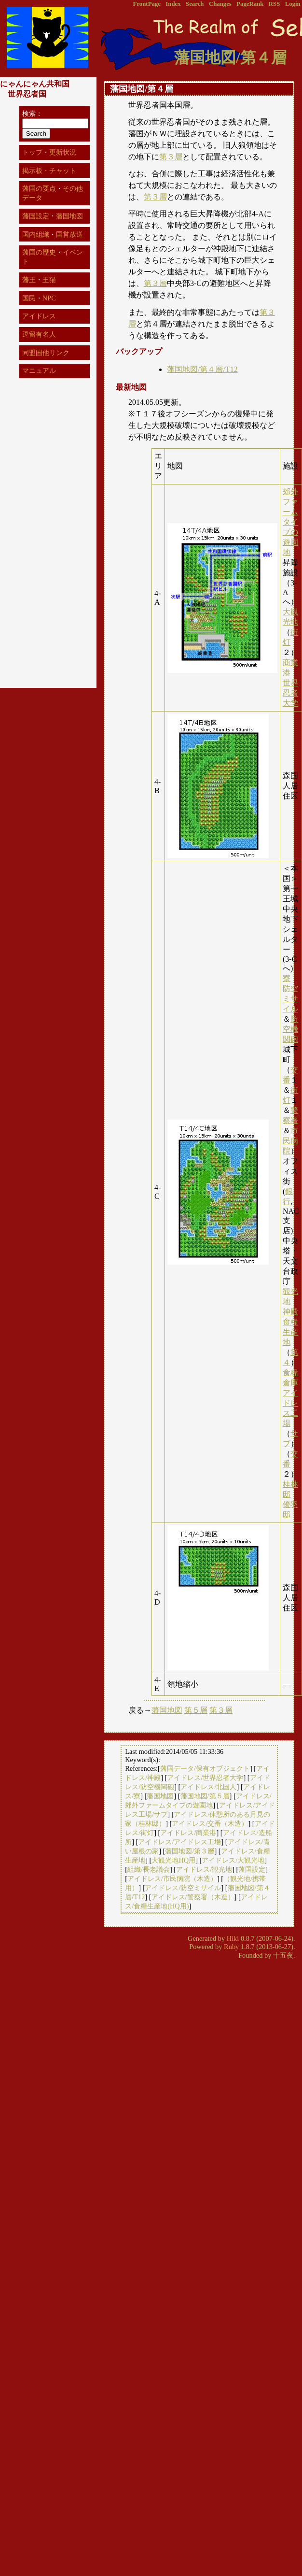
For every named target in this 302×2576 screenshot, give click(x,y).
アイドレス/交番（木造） (210, 1823)
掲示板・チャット (49, 170)
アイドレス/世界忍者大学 (205, 1777)
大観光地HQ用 (173, 1860)
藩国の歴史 (39, 252)
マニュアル (39, 370)
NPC (49, 298)
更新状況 (62, 152)
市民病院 (290, 1140)
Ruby (231, 1946)
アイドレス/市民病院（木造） (172, 1878)
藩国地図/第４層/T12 (202, 369)
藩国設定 (251, 1869)
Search (195, 3)
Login (293, 3)
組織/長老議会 (148, 1869)
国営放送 (69, 234)
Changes (220, 3)
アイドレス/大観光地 (233, 1860)
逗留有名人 (39, 334)
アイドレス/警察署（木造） (192, 1897)
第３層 (170, 157)
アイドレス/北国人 (208, 1787)
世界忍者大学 (290, 693)
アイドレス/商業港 (188, 1832)
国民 (29, 298)
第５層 (195, 1710)
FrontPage (147, 3)
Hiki (233, 1938)
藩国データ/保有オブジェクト (205, 1768)
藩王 (29, 280)
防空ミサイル (290, 998)
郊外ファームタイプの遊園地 (290, 521)
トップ (32, 152)
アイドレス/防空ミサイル (183, 1888)
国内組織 (35, 234)
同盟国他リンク (45, 352)
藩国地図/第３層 (189, 1851)
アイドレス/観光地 (204, 1869)
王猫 (49, 280)
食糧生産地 (290, 1332)
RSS (274, 3)
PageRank (249, 3)
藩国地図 (166, 1710)
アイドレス (39, 316)
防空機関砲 (290, 1029)
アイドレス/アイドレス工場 (179, 1842)
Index (172, 3)
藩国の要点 (39, 188)
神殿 (290, 1312)
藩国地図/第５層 (205, 1796)
